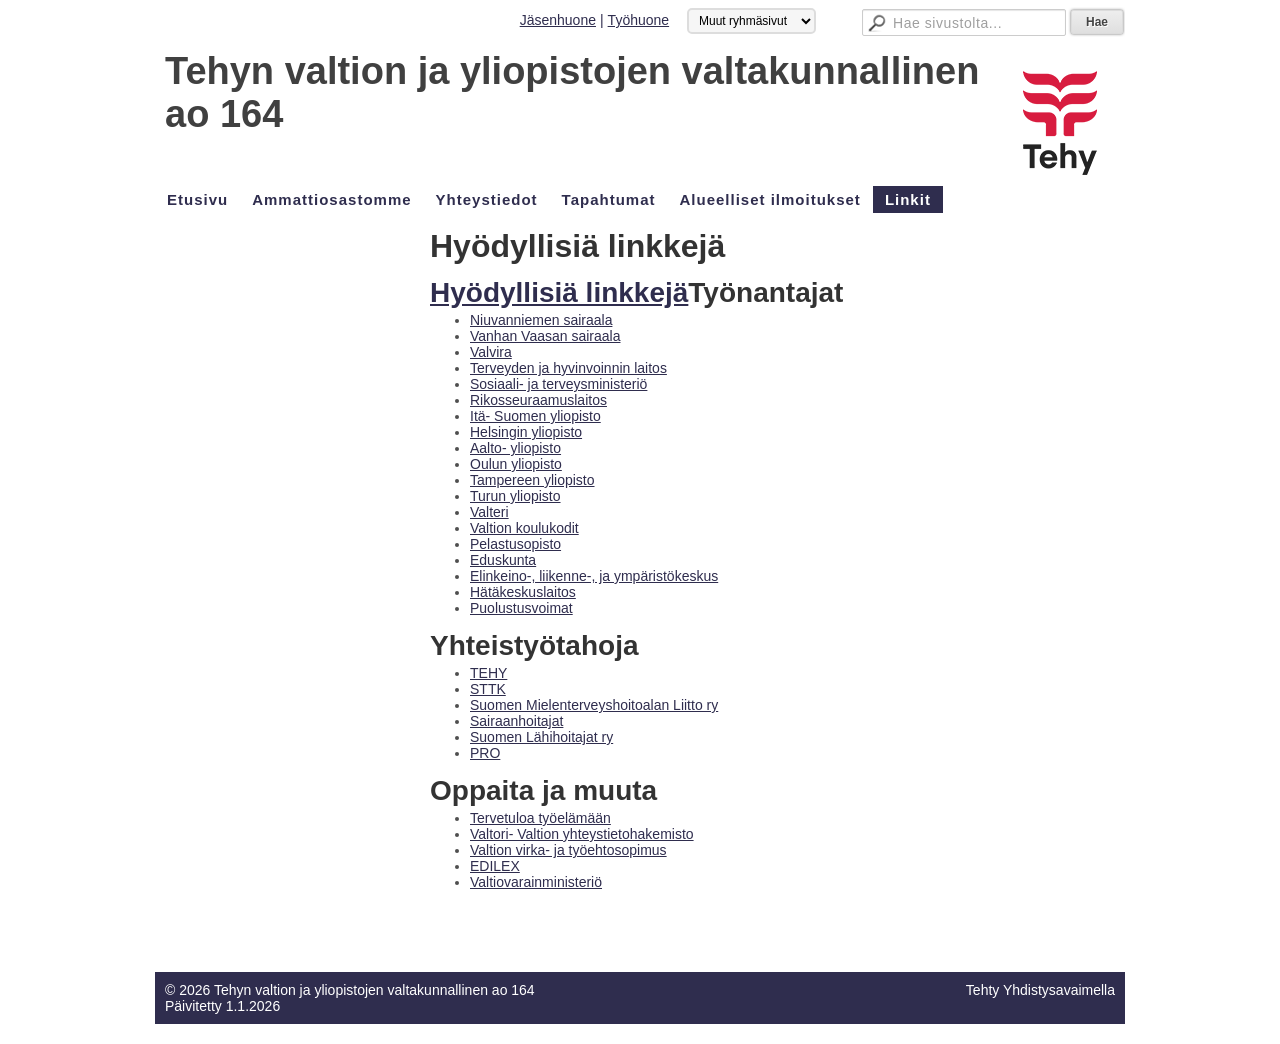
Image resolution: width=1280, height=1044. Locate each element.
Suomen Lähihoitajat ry (541, 737)
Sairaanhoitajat (516, 721)
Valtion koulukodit (524, 528)
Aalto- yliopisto (515, 448)
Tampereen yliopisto (532, 480)
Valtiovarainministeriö (536, 882)
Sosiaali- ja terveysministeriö (558, 384)
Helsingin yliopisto (526, 432)
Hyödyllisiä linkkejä (559, 292)
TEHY (488, 673)
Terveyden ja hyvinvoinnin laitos (568, 368)
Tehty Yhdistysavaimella (1040, 990)
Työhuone (639, 20)
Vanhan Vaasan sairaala (545, 336)
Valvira (491, 352)
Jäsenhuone (558, 20)
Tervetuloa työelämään (540, 818)
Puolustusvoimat (521, 608)
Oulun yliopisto (516, 464)
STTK (488, 689)
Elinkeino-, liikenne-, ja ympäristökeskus (594, 576)
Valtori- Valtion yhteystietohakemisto (582, 834)
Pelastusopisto (515, 544)
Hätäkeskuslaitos (523, 592)
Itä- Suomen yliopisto (535, 416)
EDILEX (495, 866)
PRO (485, 753)
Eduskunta (503, 560)
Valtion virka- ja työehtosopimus (568, 850)
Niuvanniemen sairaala (541, 320)
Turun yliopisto (515, 496)
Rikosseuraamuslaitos (538, 400)
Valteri (489, 512)
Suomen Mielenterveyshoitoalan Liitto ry (594, 705)
